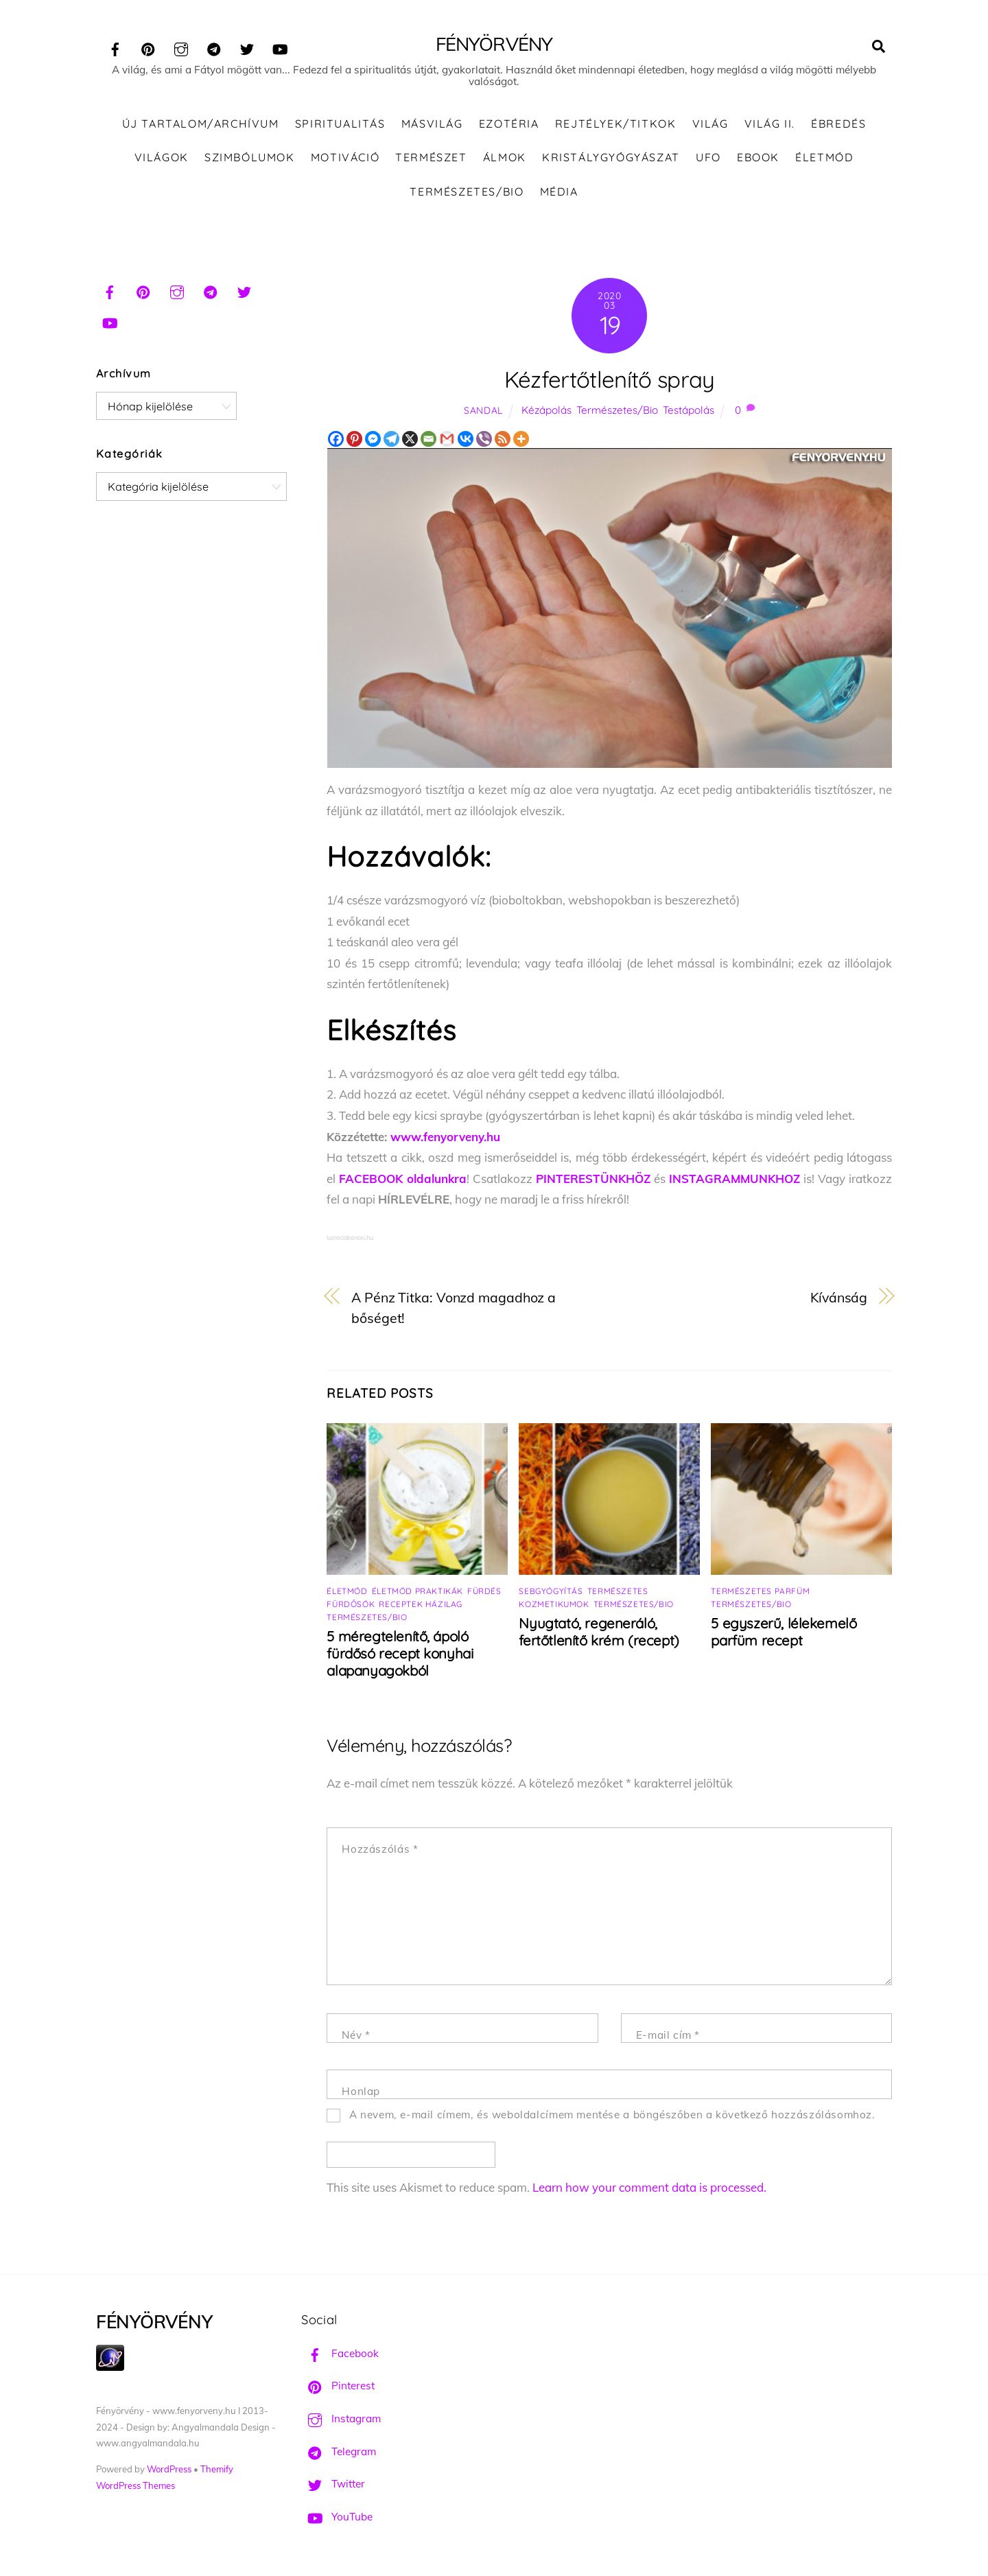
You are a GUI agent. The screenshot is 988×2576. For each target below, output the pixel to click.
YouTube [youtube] (337, 2516)
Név (356, 2034)
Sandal (483, 410)
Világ (710, 123)
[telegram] (214, 47)
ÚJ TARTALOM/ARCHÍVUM (200, 123)
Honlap (361, 2091)
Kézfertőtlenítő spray (609, 379)
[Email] (428, 439)
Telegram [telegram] (338, 2451)
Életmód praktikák (417, 1591)
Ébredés (838, 123)
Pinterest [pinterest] (338, 2385)
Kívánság (838, 1297)
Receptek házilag (420, 1604)
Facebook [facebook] (340, 2353)
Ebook (758, 157)
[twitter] (247, 47)
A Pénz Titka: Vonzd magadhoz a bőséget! (453, 1308)
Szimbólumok (249, 157)
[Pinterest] (354, 439)
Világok (161, 157)
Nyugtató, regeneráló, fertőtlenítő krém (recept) (599, 1632)
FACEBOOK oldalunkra (403, 1178)
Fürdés (484, 1591)
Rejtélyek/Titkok (616, 123)
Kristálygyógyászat (611, 157)
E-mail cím (668, 2034)
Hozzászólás (380, 1848)
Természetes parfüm (760, 1591)
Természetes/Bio (467, 191)
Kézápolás (546, 410)
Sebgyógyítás (551, 1591)
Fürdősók (351, 1604)
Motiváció (345, 157)
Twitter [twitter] (333, 2483)
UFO (708, 157)
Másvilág (432, 123)
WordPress (169, 2468)
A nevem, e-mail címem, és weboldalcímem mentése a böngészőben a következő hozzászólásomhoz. (612, 2114)
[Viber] (484, 439)
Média (559, 191)
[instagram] (181, 47)
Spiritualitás (340, 123)
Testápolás (688, 410)
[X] (410, 439)
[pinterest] (148, 47)
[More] (521, 439)
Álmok (504, 157)
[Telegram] (391, 439)
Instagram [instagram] (341, 2418)
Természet (431, 157)
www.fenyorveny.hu (445, 1136)
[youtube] (280, 47)
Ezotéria (509, 123)
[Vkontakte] (465, 439)
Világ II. (769, 123)
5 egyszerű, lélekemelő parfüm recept (783, 1632)
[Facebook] (336, 439)
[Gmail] (447, 439)
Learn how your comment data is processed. (649, 2187)
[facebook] (115, 47)
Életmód (824, 157)
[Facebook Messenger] (373, 439)
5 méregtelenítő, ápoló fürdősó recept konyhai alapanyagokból (400, 1653)
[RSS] (502, 439)
